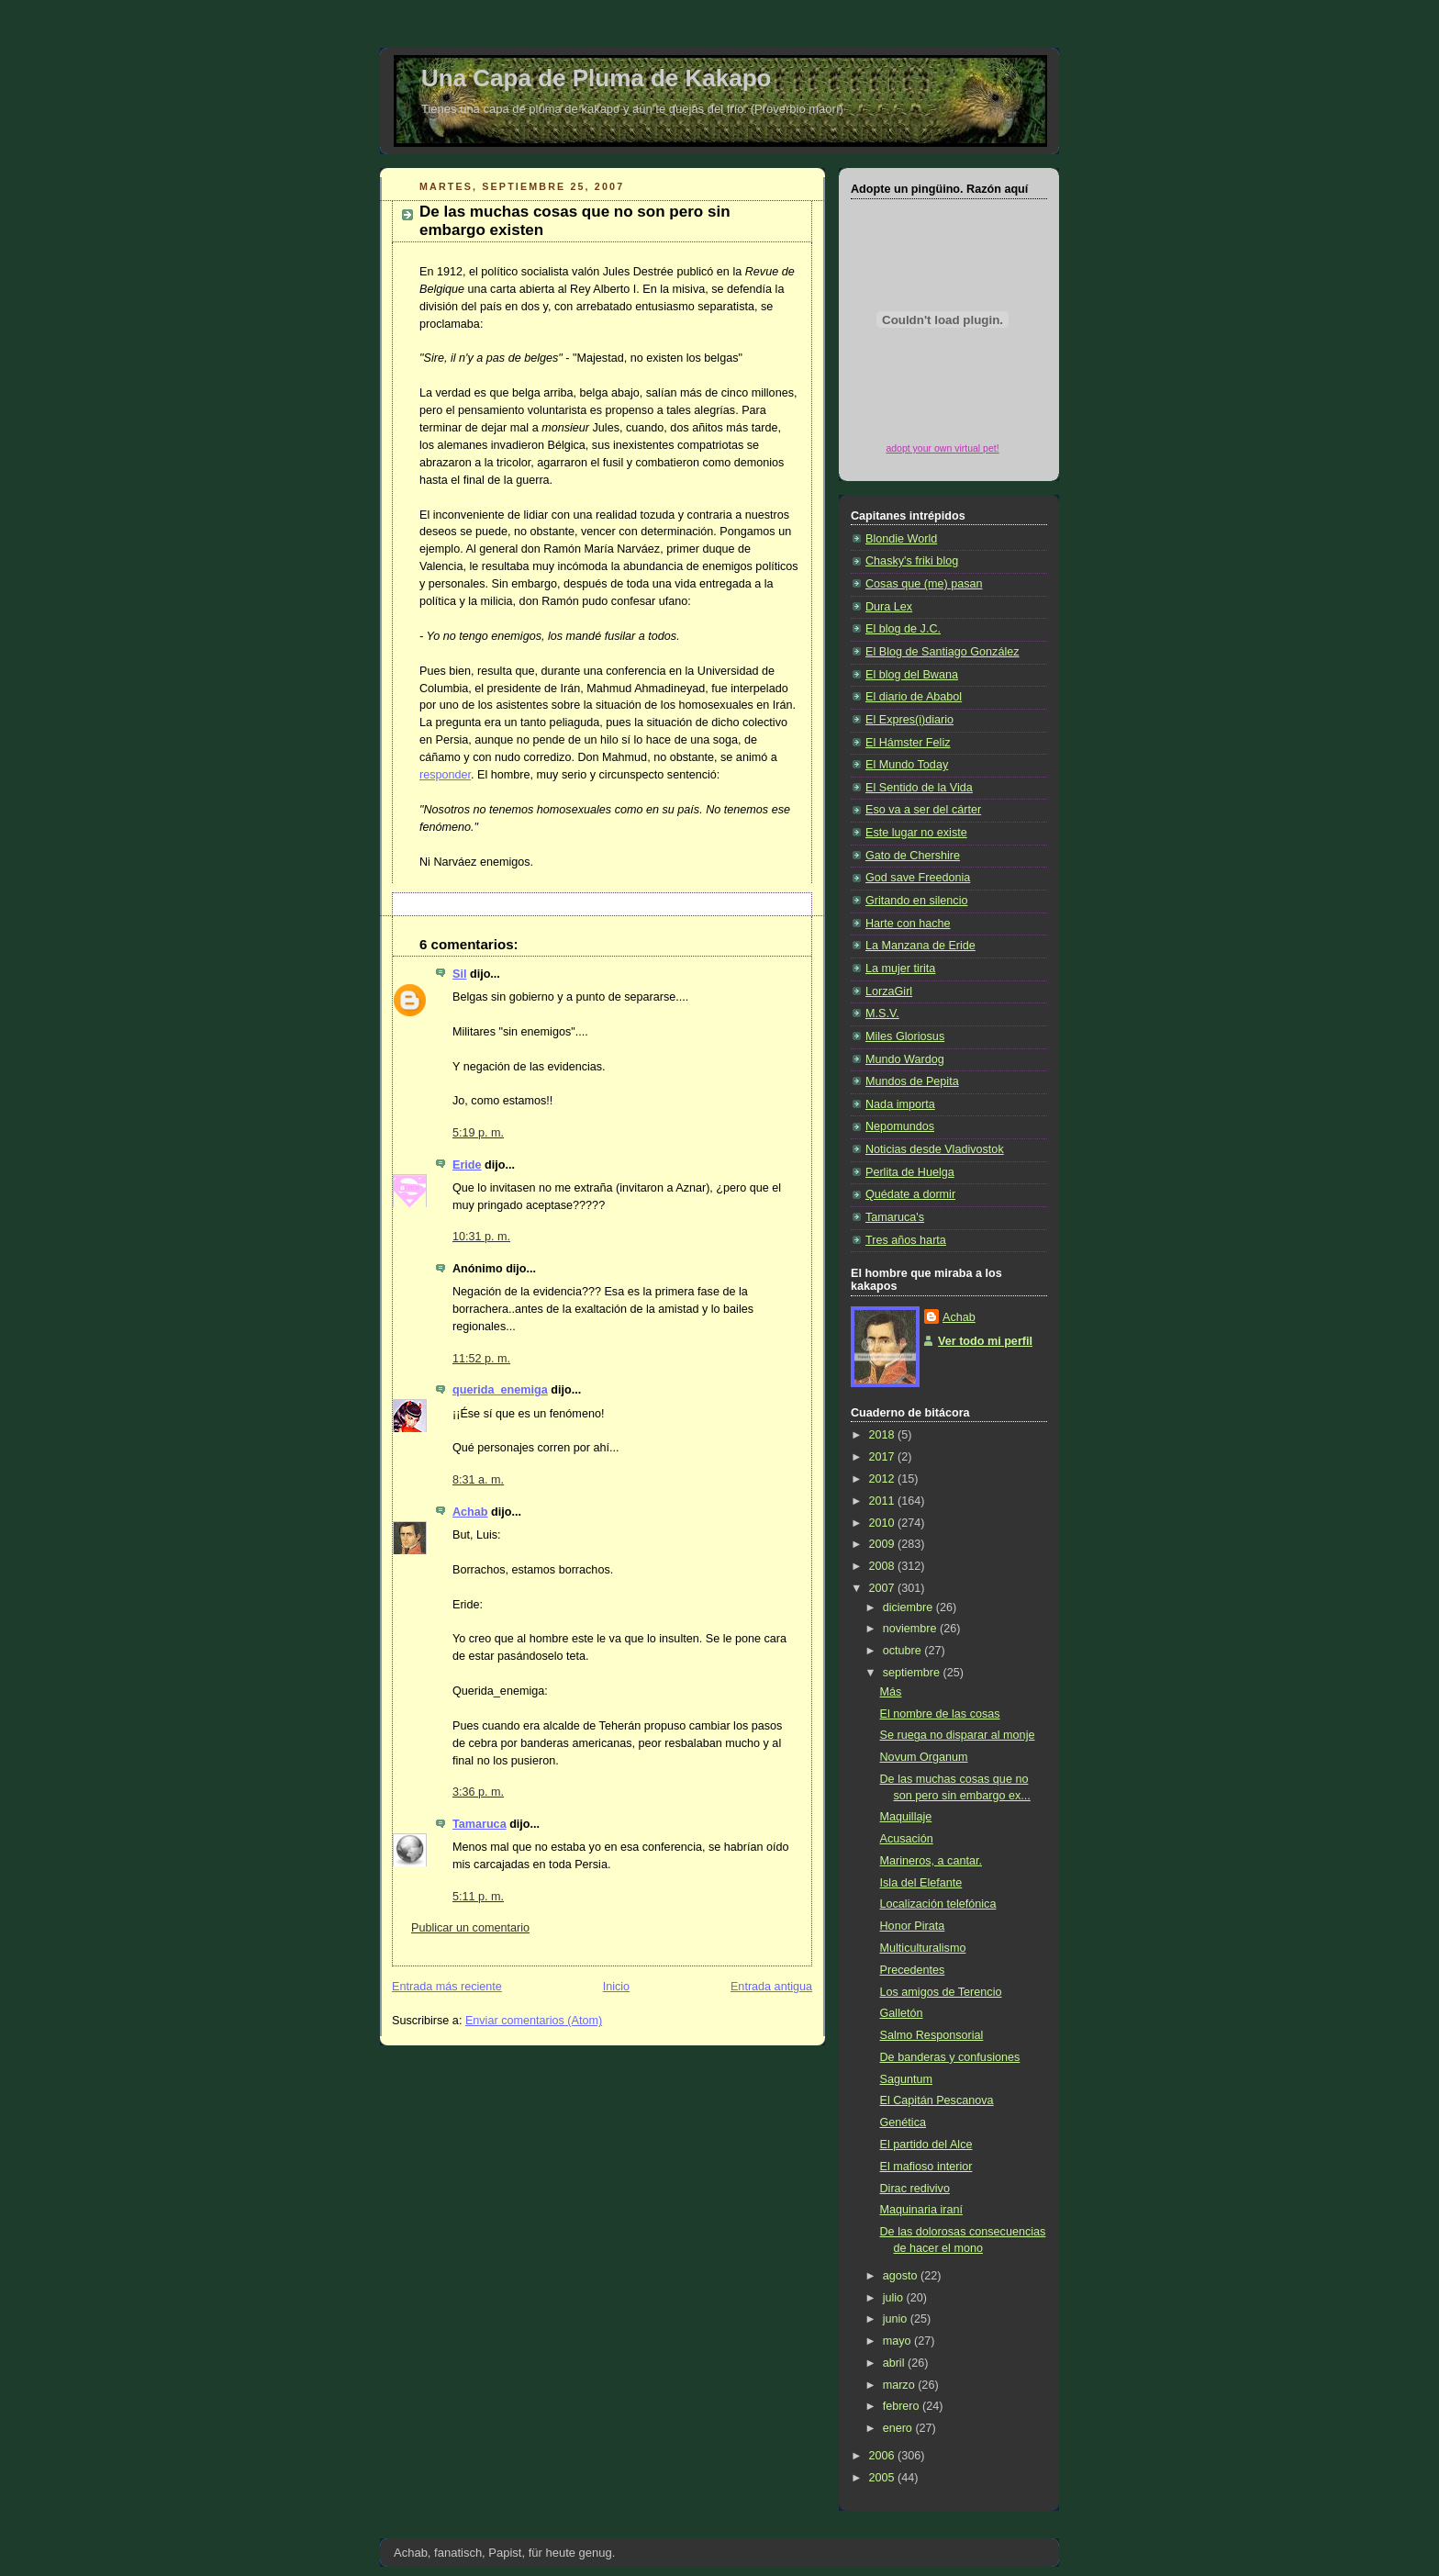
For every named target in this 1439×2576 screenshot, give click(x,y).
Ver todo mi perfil (985, 1341)
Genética (903, 2122)
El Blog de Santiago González (942, 651)
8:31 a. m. (478, 1479)
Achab (470, 1512)
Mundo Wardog (904, 1059)
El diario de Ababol (913, 696)
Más (891, 1692)
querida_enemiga (500, 1389)
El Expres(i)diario (909, 719)
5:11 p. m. (478, 1896)
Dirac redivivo (915, 2188)
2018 (883, 1434)
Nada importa (900, 1104)
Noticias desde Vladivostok (934, 1149)
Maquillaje (906, 1816)
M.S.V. (882, 1013)
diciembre (909, 1607)
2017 (883, 1456)
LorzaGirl (888, 991)
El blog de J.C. (903, 628)
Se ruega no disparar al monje (957, 1735)
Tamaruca (479, 1824)
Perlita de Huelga (909, 1172)
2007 (883, 1588)
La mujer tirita (900, 968)
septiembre (913, 1672)
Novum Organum (924, 1757)
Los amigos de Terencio (941, 1992)
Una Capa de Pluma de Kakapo (596, 78)
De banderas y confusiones (950, 2057)
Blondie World (901, 538)
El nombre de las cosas (940, 1714)
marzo (901, 2385)
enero (899, 2428)
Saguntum (906, 2079)
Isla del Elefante (921, 1882)
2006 (883, 2455)
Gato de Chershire (912, 855)
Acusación (906, 1838)
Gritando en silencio (916, 900)
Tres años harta (905, 1240)
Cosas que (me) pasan (924, 583)
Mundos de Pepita (912, 1081)
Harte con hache (908, 923)
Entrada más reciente (447, 1986)
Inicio (616, 1986)
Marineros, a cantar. (931, 1860)
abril (895, 2363)
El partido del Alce (926, 2144)
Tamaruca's (894, 1217)
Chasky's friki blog (911, 560)
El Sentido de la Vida (919, 787)
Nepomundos (899, 1126)
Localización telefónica (938, 1904)
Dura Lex (888, 606)
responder (445, 774)
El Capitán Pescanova (937, 2100)
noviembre (911, 1628)
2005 (883, 2477)
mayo (898, 2341)
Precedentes (912, 1970)
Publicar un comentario (470, 1927)
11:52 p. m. (481, 1358)
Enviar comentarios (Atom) (533, 2020)
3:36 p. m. (478, 1792)
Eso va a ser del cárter (923, 809)
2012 (883, 1479)
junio (896, 2319)
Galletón (901, 2013)
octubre (904, 1650)
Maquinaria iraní (921, 2209)
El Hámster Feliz (907, 742)
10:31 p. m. (481, 1236)
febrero (902, 2406)
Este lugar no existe (916, 832)
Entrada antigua (771, 1986)
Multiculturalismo (923, 1948)
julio (895, 2297)
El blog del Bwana (911, 674)
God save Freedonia (917, 877)
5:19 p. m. (478, 1132)
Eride (467, 1165)
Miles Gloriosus (904, 1036)
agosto (901, 2275)
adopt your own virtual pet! (942, 448)
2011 (883, 1501)
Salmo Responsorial (932, 2035)
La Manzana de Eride (920, 945)
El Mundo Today (906, 764)
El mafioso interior (926, 2166)
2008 (883, 1566)
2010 (883, 1523)
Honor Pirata (912, 1926)
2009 (883, 1544)
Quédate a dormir (910, 1194)
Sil (459, 974)
